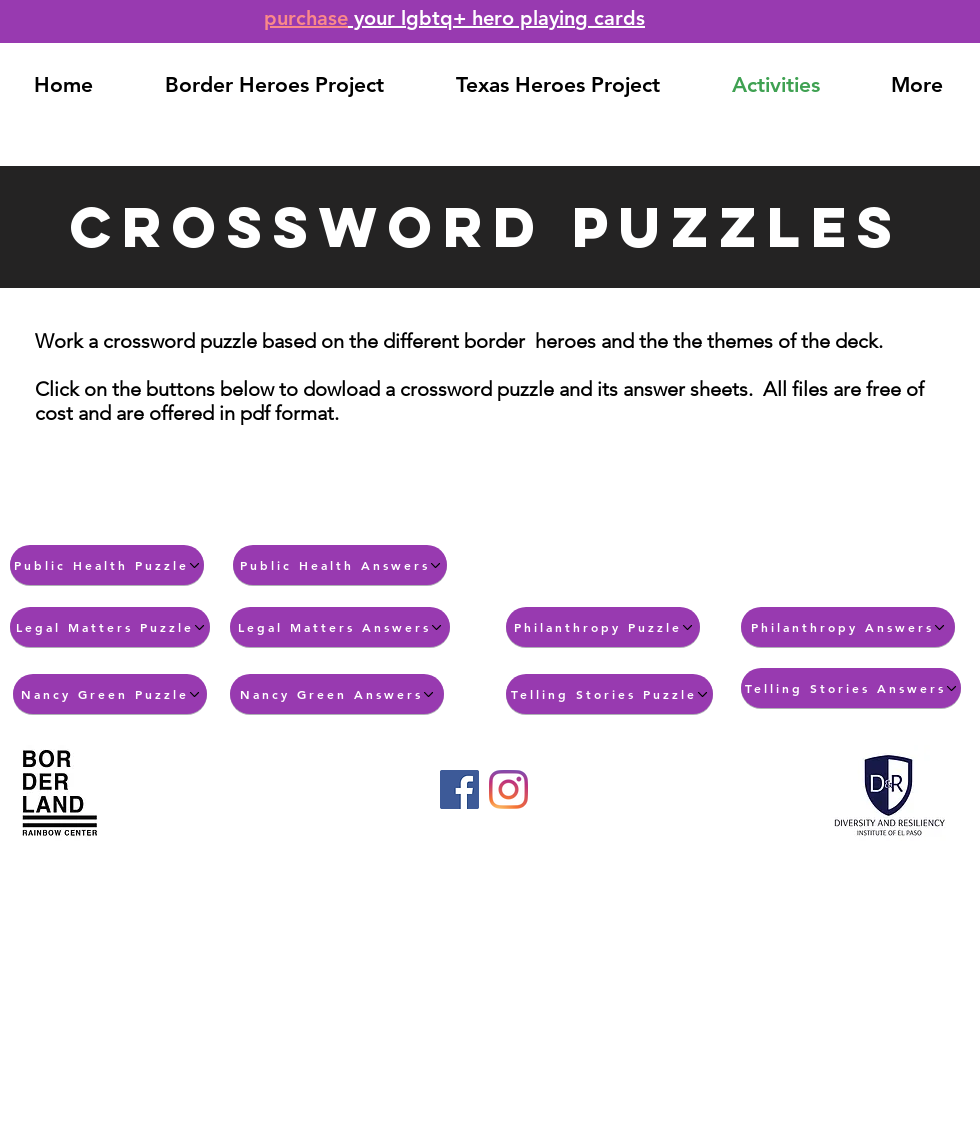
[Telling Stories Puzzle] (609, 694)
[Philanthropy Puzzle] (603, 627)
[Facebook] (459, 789)
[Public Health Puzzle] (107, 565)
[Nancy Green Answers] (337, 694)
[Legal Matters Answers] (340, 627)
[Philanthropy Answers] (848, 627)
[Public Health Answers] (340, 565)
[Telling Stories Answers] (851, 688)
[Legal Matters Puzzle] (110, 627)
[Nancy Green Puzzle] (110, 694)
